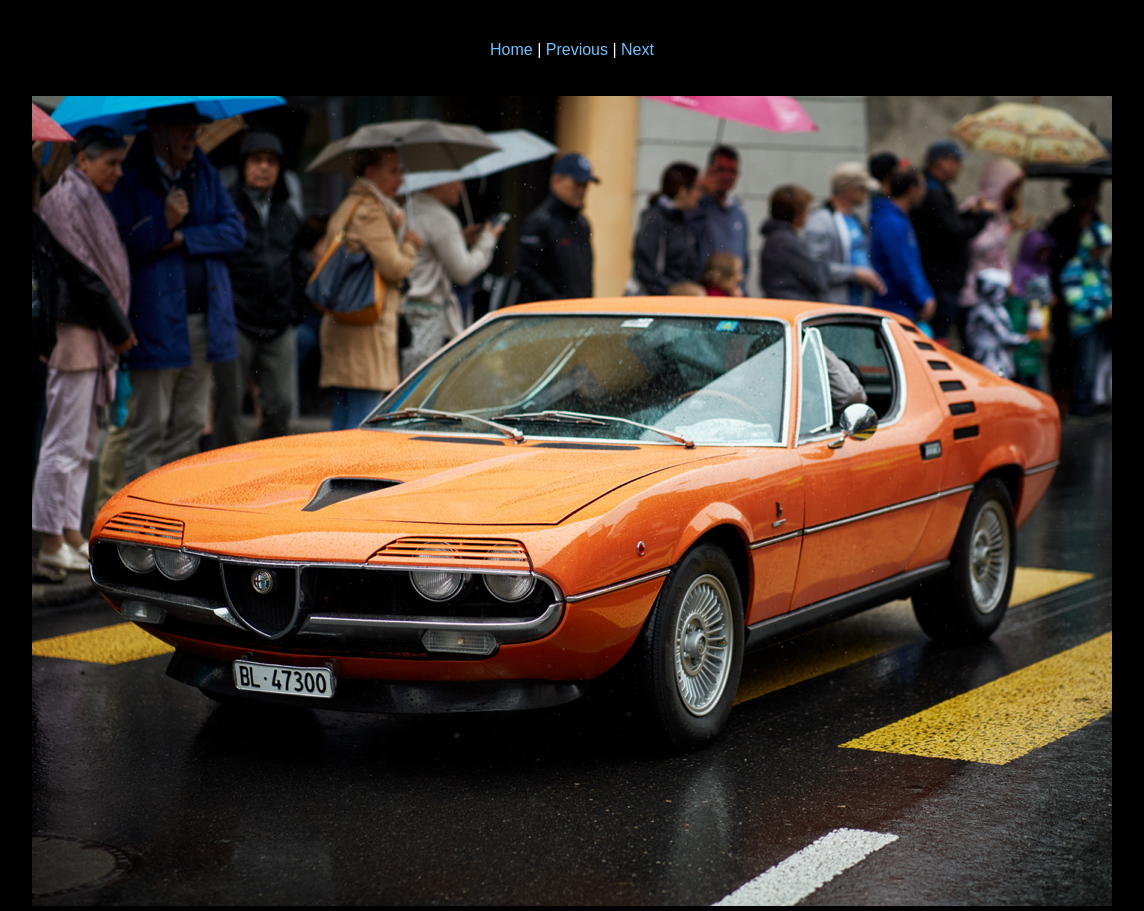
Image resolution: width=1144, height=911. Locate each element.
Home (511, 49)
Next (637, 49)
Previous (577, 49)
